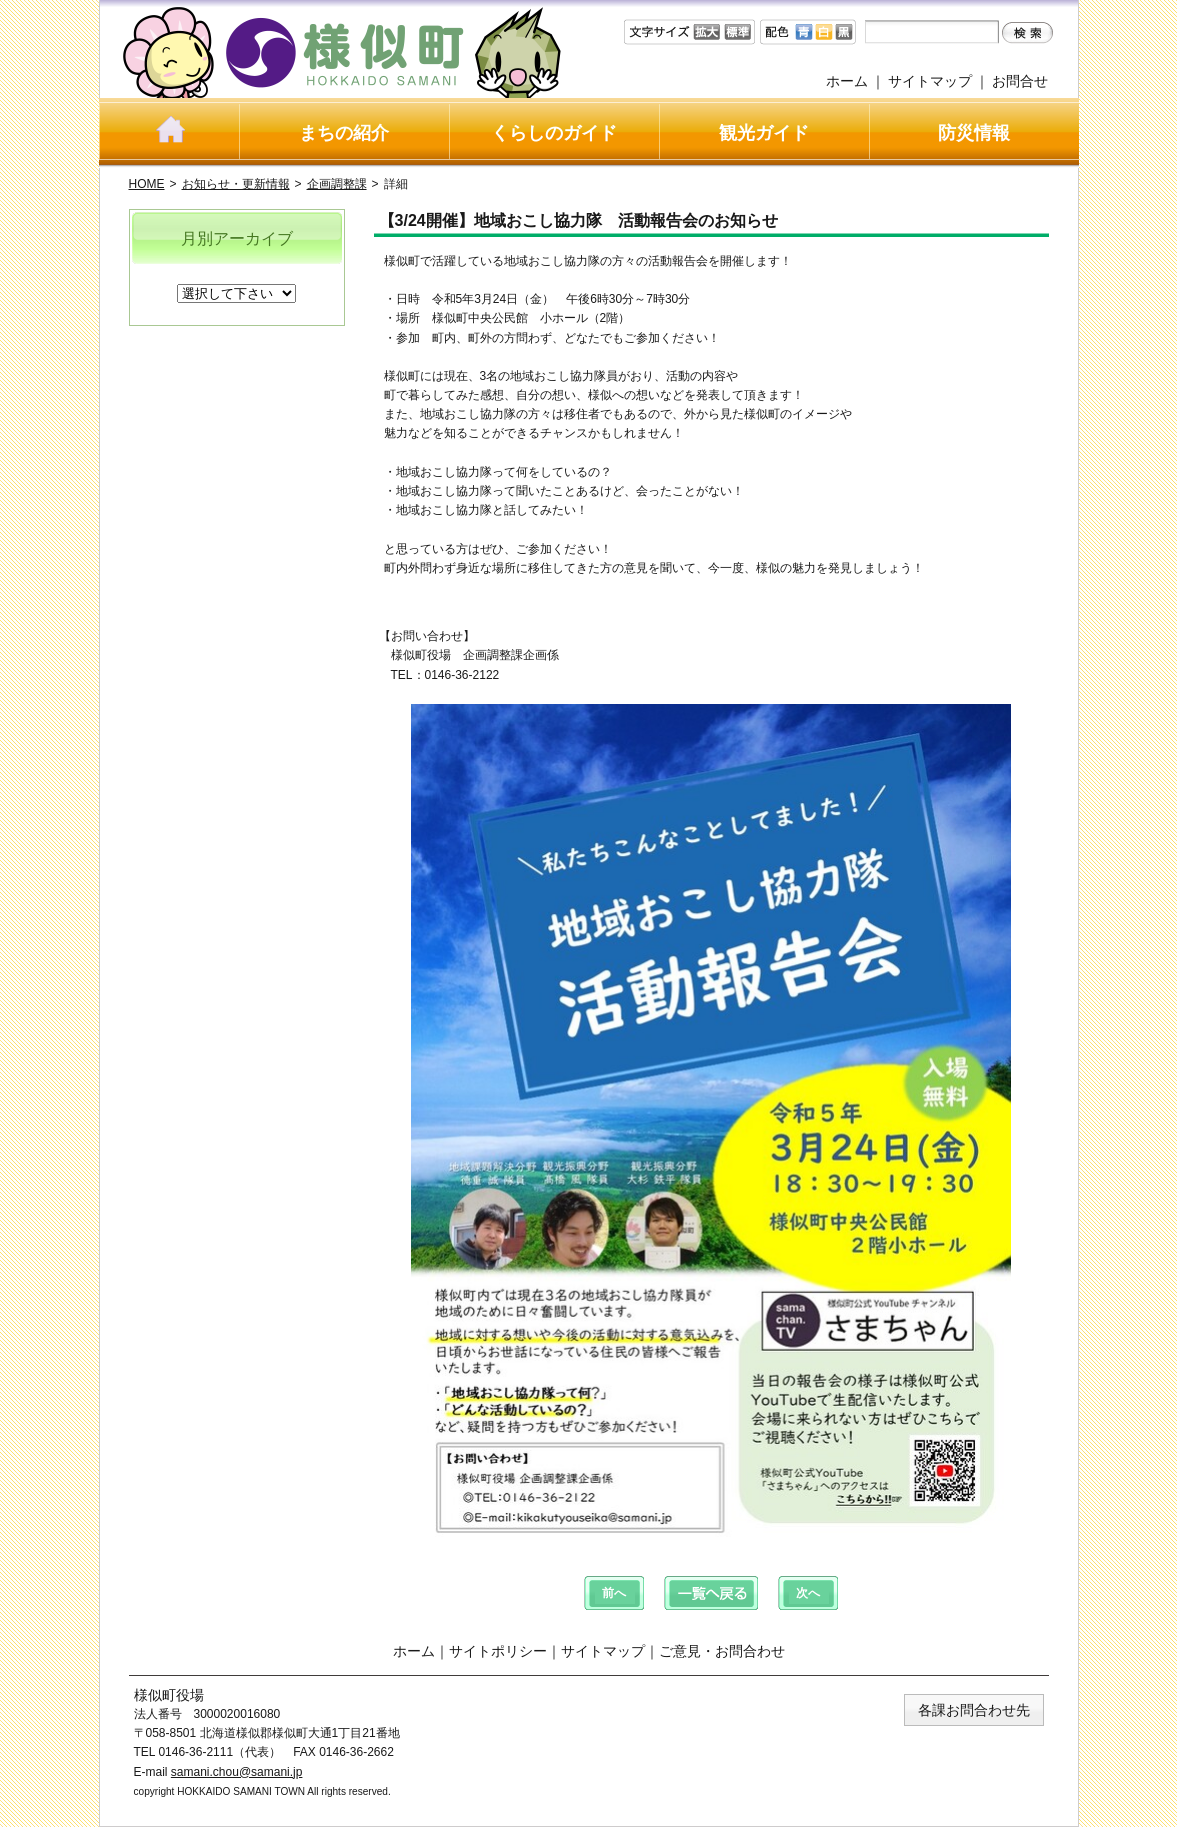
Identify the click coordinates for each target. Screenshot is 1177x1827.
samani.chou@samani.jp (237, 1772)
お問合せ (1020, 81)
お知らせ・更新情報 (236, 184)
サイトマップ (930, 81)
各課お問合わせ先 (974, 1710)
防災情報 (974, 133)
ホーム (847, 81)
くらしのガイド (554, 133)
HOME (147, 184)
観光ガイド (764, 133)
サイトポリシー (498, 1651)
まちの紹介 (344, 133)
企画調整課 (337, 184)
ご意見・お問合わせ (722, 1651)
